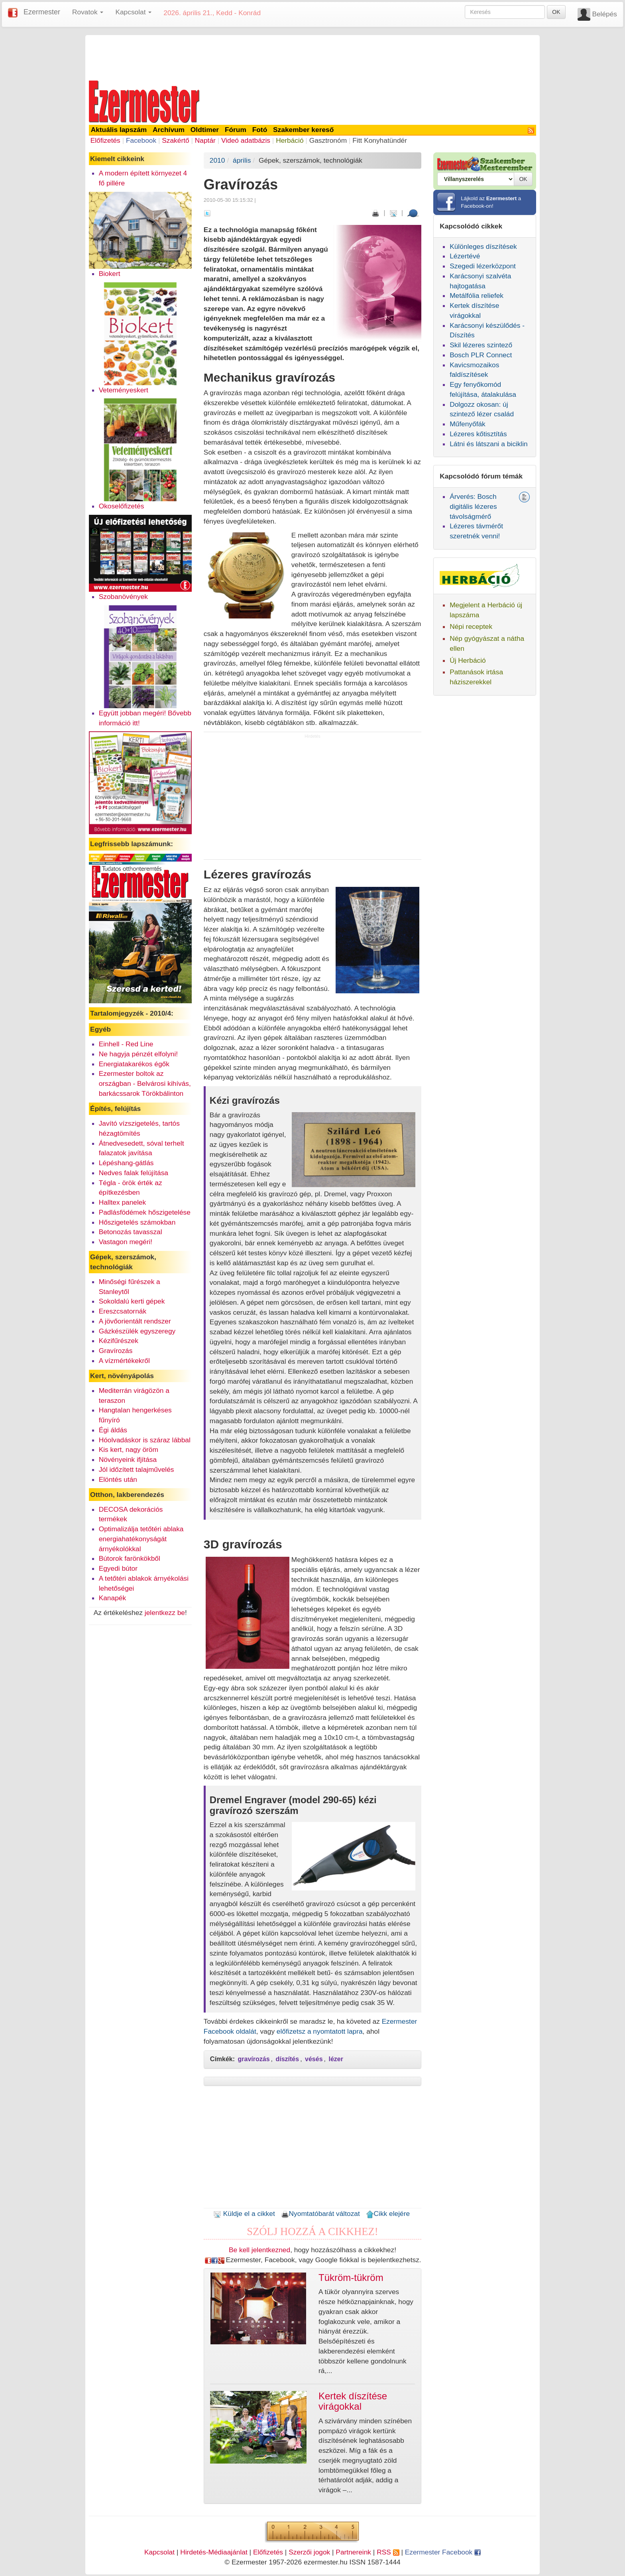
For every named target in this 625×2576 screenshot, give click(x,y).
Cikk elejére (388, 2214)
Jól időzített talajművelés (136, 1469)
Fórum (235, 130)
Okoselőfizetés (121, 506)
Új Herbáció (468, 660)
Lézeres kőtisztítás (478, 434)
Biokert (109, 274)
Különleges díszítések (483, 246)
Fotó (259, 130)
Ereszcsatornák (122, 1311)
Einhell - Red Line (126, 1044)
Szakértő (175, 140)
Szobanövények (123, 597)
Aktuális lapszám (119, 130)
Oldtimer (205, 130)
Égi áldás (113, 1430)
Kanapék (112, 1598)
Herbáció (289, 140)
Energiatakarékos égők (134, 1064)
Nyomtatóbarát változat (320, 2214)
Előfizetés (105, 140)
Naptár (205, 140)
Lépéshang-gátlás (126, 1163)
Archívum (169, 130)
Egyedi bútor (118, 1568)
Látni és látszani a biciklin (489, 444)
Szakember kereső (303, 130)
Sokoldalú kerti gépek (132, 1301)
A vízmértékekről (124, 1361)
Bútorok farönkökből (129, 1558)
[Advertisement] (312, 57)
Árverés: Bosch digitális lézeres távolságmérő (473, 506)
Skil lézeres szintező (481, 345)
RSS (388, 2552)
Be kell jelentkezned (259, 2250)
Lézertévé (465, 256)
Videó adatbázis (245, 140)
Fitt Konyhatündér (379, 140)
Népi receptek (471, 626)
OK (556, 12)
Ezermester (42, 12)
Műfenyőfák (467, 424)
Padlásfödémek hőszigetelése (145, 1212)
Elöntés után (118, 1479)
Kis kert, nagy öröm (128, 1449)
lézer (335, 2059)
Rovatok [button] (87, 12)
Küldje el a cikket (244, 2214)
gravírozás (254, 2059)
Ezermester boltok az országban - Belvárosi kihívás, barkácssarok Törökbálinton (145, 1083)
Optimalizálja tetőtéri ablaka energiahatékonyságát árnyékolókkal (141, 1539)
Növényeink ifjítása (128, 1459)
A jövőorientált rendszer (135, 1321)
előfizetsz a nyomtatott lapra (320, 2031)
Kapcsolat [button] (133, 12)
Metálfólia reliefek (476, 295)
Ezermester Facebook (443, 2552)
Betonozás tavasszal (130, 1232)
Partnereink (353, 2552)
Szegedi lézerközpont (483, 266)
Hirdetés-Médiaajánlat (214, 2552)
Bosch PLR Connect (481, 355)
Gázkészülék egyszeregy (137, 1331)
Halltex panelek (122, 1202)
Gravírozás (116, 1351)
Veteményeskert (123, 390)
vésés (314, 2059)
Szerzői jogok (309, 2552)
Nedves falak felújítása (133, 1173)
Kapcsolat (159, 2552)
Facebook (141, 140)
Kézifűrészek (118, 1341)
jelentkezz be (165, 1613)
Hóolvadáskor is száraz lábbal (145, 1440)
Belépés (604, 14)
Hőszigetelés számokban (137, 1222)
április (242, 160)
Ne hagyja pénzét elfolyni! (138, 1054)
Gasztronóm (328, 140)
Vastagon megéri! (126, 1242)
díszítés (287, 2059)
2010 (217, 160)
